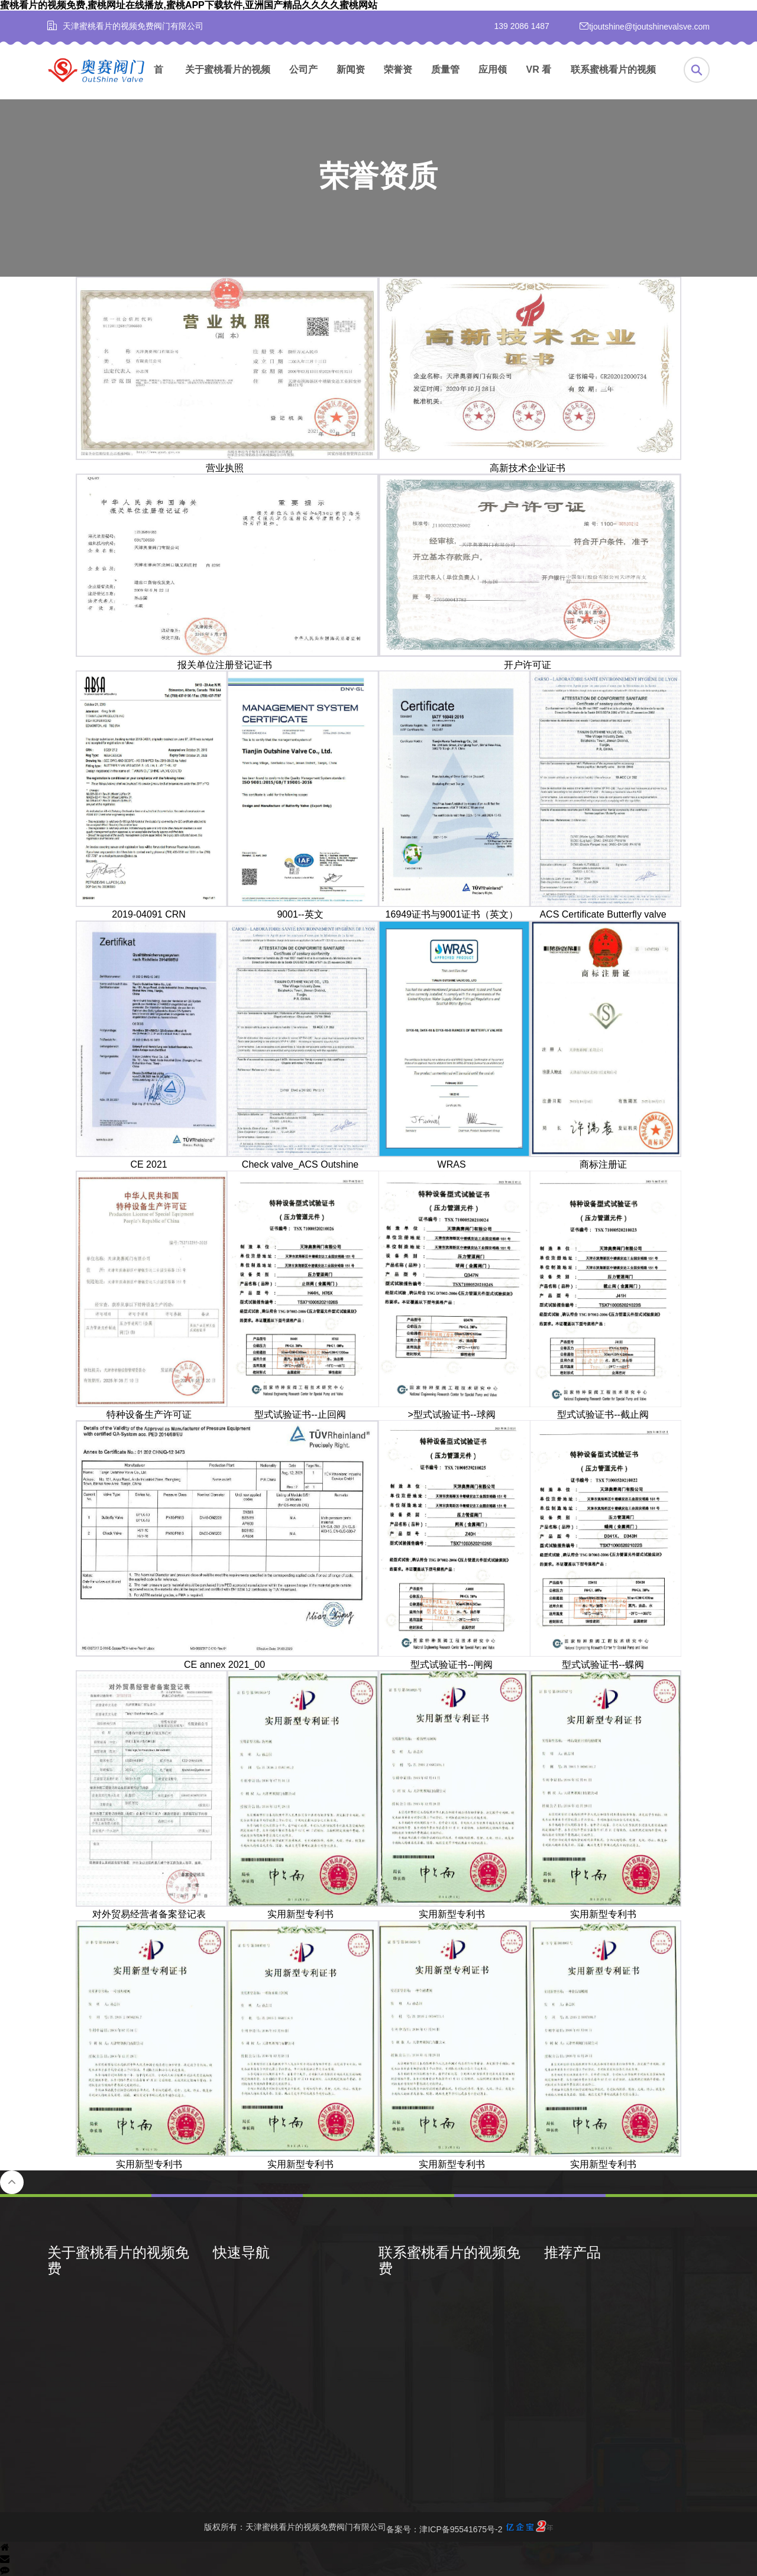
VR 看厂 (539, 81)
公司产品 (303, 81)
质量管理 (445, 81)
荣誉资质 (398, 81)
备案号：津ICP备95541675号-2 (469, 2527)
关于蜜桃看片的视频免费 (227, 81)
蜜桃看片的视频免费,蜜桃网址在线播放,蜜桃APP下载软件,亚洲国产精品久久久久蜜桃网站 (188, 5)
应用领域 (492, 81)
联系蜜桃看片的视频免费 (613, 81)
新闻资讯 (351, 81)
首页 (158, 81)
